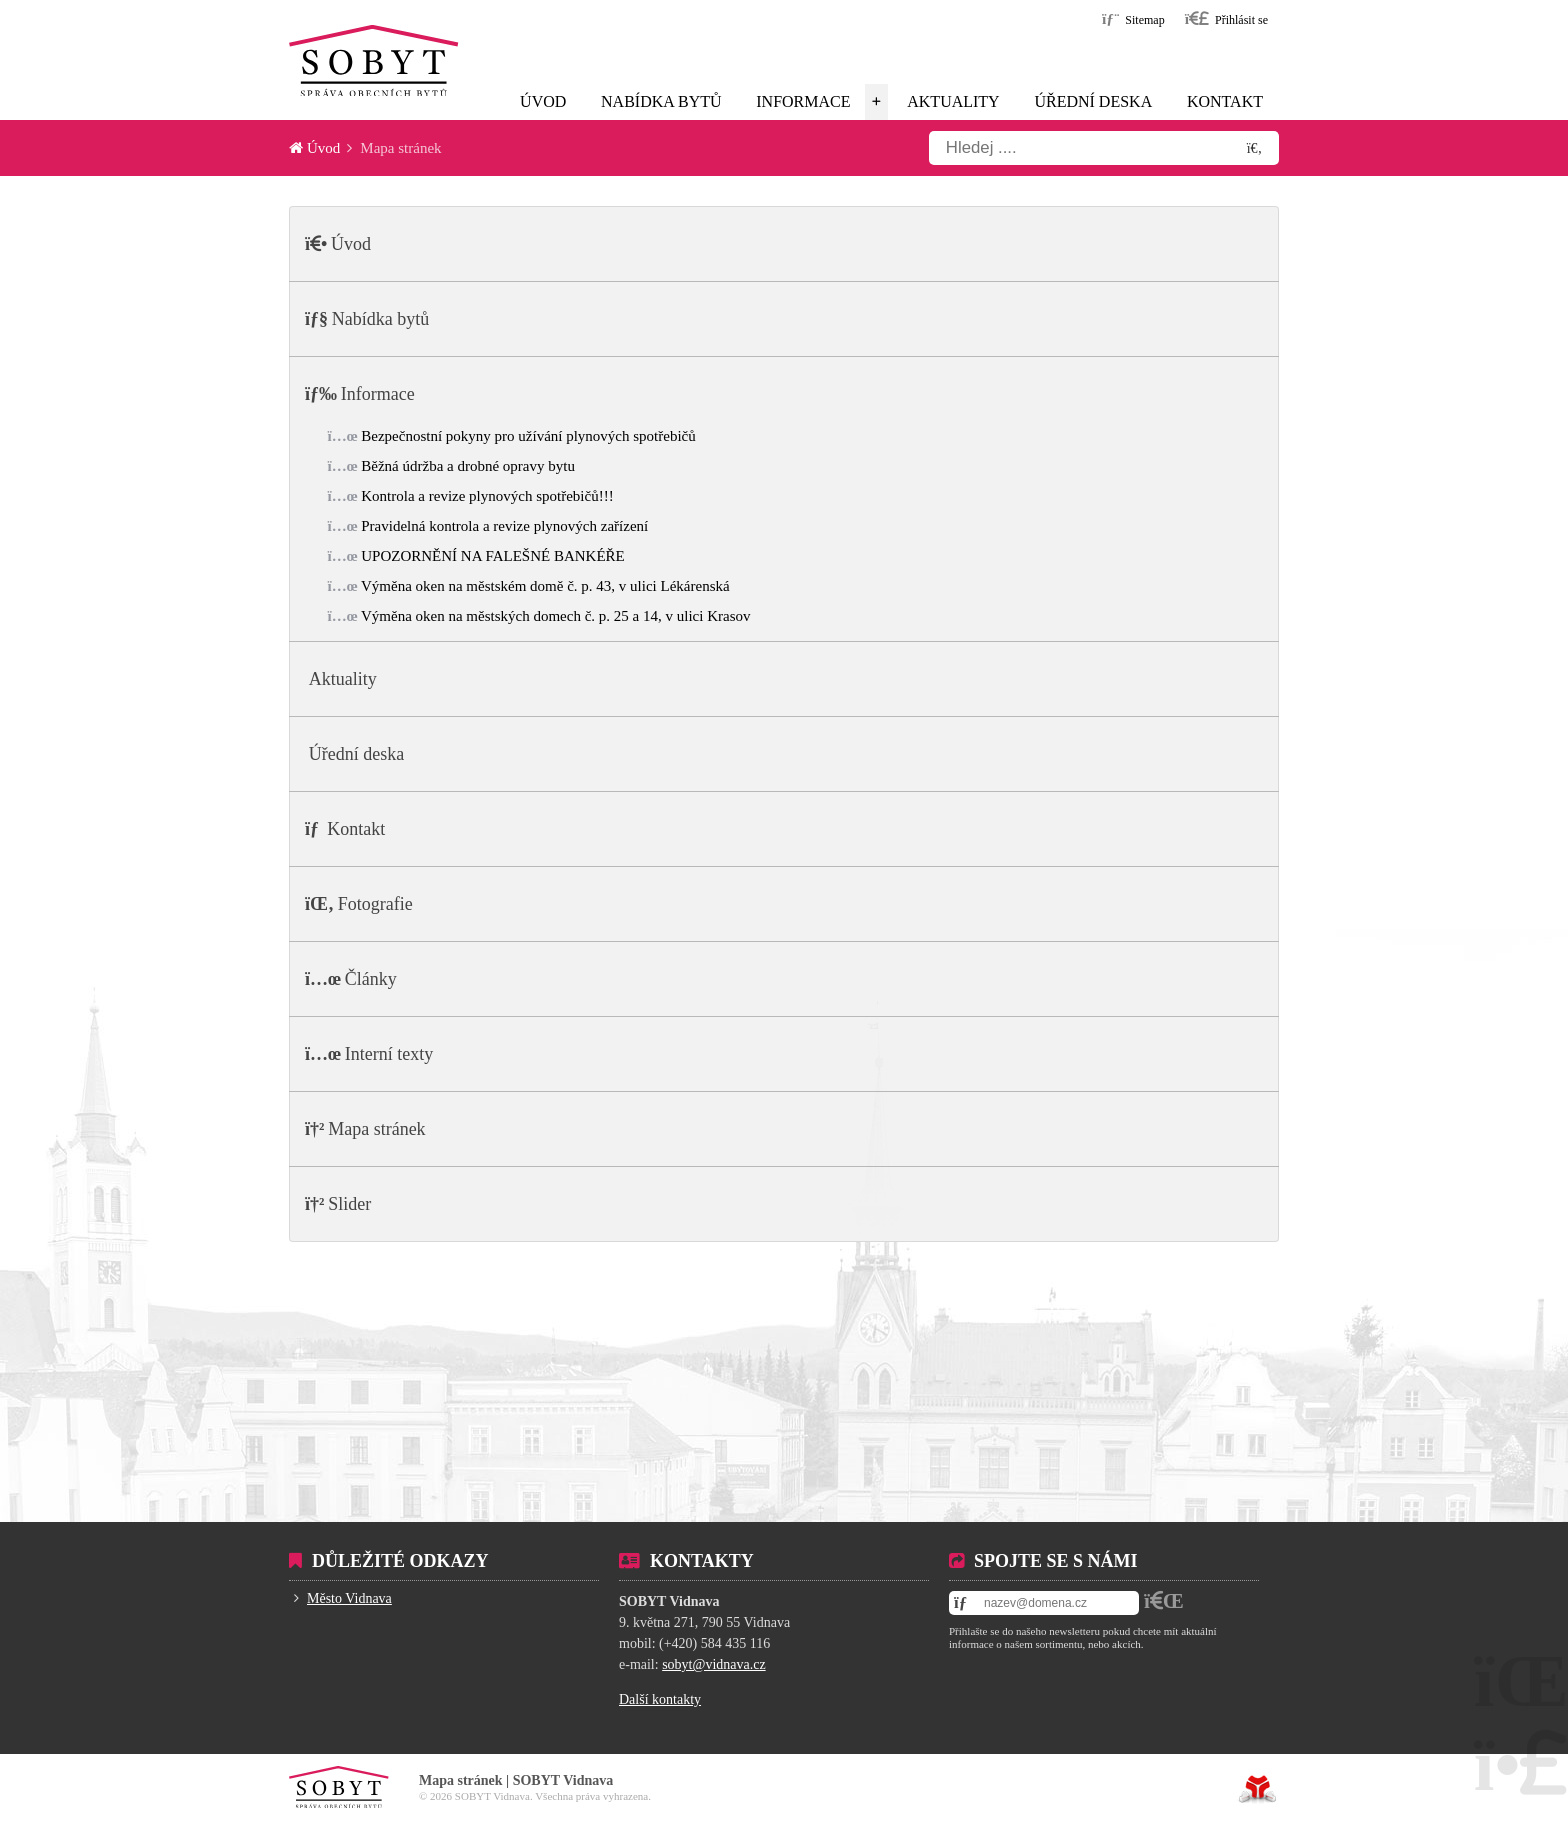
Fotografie (375, 904)
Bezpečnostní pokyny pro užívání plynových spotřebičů (528, 436)
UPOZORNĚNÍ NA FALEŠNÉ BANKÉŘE (492, 556)
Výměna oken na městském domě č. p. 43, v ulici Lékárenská (545, 586)
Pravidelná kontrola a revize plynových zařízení (504, 526)
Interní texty (389, 1054)
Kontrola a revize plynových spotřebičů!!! (487, 496)
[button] (1226, 18)
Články (371, 979)
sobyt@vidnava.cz (713, 1664)
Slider (349, 1204)
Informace (803, 101)
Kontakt (1225, 101)
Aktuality (953, 101)
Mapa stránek (376, 1129)
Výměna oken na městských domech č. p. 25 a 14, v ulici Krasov (556, 616)
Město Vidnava (349, 1598)
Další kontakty (660, 1699)
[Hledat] (1255, 148)
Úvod (374, 60)
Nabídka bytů (661, 101)
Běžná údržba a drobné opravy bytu (468, 466)
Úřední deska (1093, 101)
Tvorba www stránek (1257, 1789)
